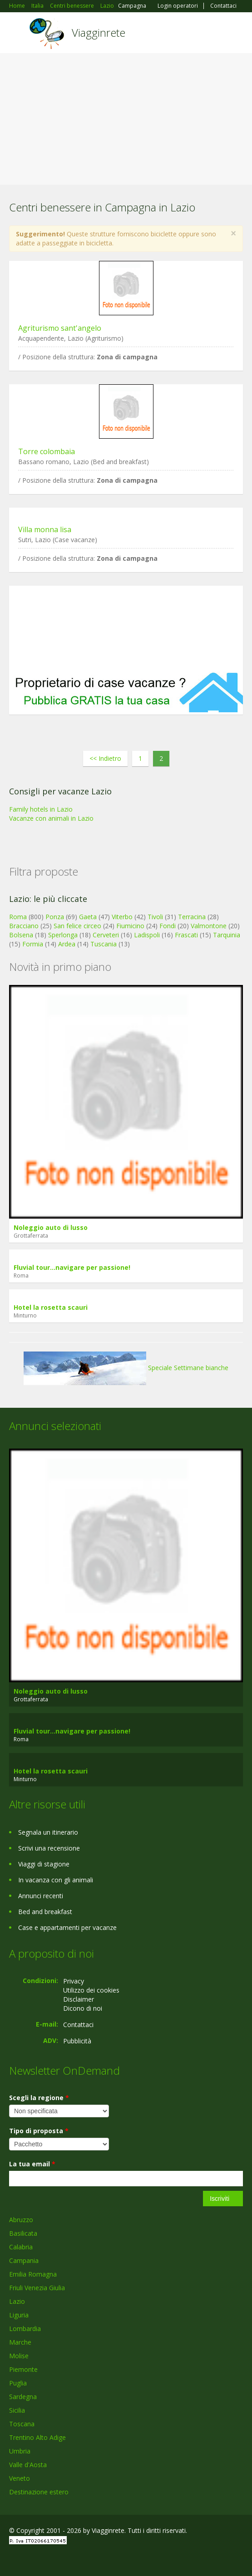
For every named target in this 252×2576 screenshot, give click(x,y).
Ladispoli (147, 934)
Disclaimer (78, 1999)
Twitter (53, 2559)
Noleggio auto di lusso (51, 1227)
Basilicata (23, 2233)
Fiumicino (130, 925)
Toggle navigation (17, 34)
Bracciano (24, 925)
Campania (24, 2260)
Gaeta (88, 916)
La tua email (32, 2164)
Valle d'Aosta (28, 2464)
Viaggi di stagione (43, 1864)
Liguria (19, 2315)
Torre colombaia (46, 451)
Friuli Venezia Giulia (37, 2287)
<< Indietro (105, 758)
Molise (19, 2355)
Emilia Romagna (33, 2274)
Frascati (186, 934)
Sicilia (17, 2410)
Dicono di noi (82, 2008)
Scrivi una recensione (49, 1848)
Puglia (18, 2383)
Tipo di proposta (39, 2130)
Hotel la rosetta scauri (51, 1307)
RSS (75, 2559)
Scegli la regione (39, 2097)
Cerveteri (106, 934)
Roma (18, 916)
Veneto (19, 2478)
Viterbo (122, 916)
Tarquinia (226, 934)
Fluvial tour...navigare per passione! (72, 1267)
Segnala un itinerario (48, 1832)
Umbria (19, 2451)
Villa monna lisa (44, 529)
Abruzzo (21, 2219)
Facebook (11, 2559)
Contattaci (223, 6)
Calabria (21, 2247)
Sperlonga (63, 934)
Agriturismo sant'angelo (59, 328)
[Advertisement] (126, 121)
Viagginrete (98, 32)
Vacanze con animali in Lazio (51, 818)
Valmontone (209, 925)
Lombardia (25, 2328)
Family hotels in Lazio (41, 809)
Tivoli (155, 916)
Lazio (17, 2301)
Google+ (31, 2559)
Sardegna (23, 2396)
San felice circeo (77, 925)
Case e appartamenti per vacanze (67, 1927)
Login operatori (178, 6)
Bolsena (21, 934)
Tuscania (103, 944)
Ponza (54, 916)
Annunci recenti (40, 1895)
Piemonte (23, 2369)
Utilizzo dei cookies (91, 1990)
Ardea (66, 944)
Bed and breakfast (45, 1911)
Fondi (167, 925)
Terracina (192, 916)
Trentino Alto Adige (37, 2437)
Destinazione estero (39, 2492)
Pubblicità (77, 2041)
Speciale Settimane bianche (126, 1367)
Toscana (22, 2423)
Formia (32, 944)
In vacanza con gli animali (55, 1880)
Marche (20, 2342)
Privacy (73, 1981)
